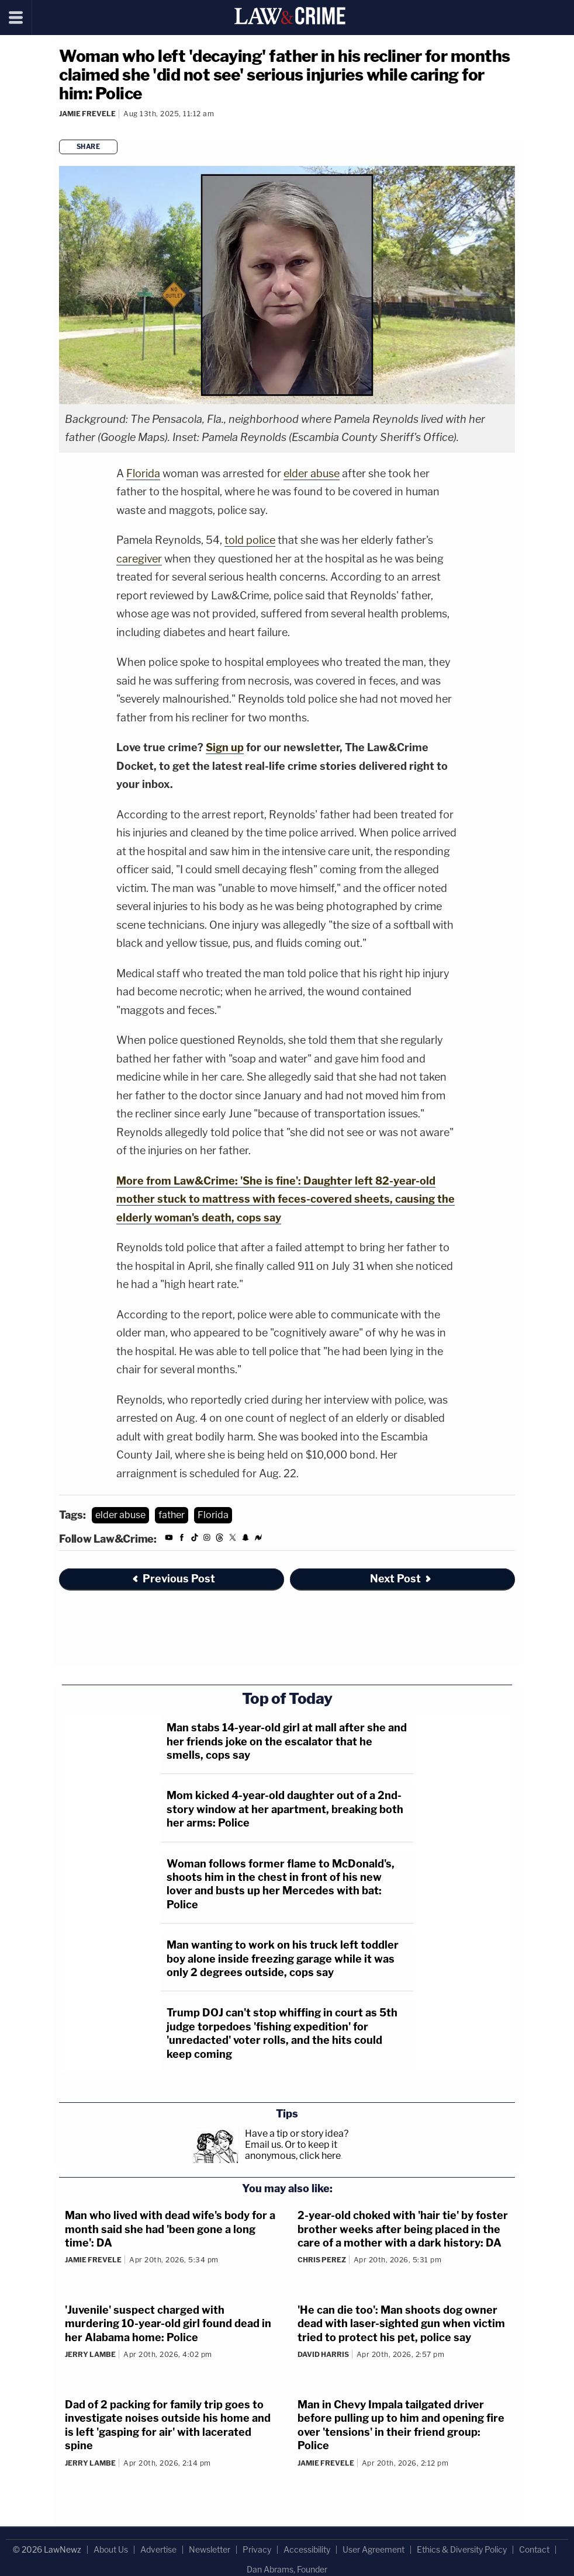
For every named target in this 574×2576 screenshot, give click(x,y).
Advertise (158, 2549)
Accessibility (306, 2549)
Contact (534, 2549)
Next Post (401, 1578)
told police (249, 540)
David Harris (323, 2354)
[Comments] (61, 129)
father (171, 1514)
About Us (111, 2549)
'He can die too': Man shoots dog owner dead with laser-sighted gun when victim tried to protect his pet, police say (401, 2324)
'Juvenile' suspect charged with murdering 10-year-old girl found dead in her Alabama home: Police (168, 2324)
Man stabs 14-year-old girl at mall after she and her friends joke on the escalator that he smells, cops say (287, 1741)
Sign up (225, 747)
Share (89, 147)
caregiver (139, 559)
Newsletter (209, 2549)
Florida (143, 473)
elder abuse (311, 473)
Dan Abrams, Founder (287, 2569)
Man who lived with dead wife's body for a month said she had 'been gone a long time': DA (170, 2229)
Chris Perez (322, 2259)
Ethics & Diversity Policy (462, 2549)
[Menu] (16, 17)
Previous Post (173, 1578)
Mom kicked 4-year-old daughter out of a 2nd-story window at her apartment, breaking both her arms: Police (285, 1809)
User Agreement (373, 2549)
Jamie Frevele (87, 113)
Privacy (257, 2549)
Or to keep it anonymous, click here (293, 2150)
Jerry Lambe (90, 2354)
